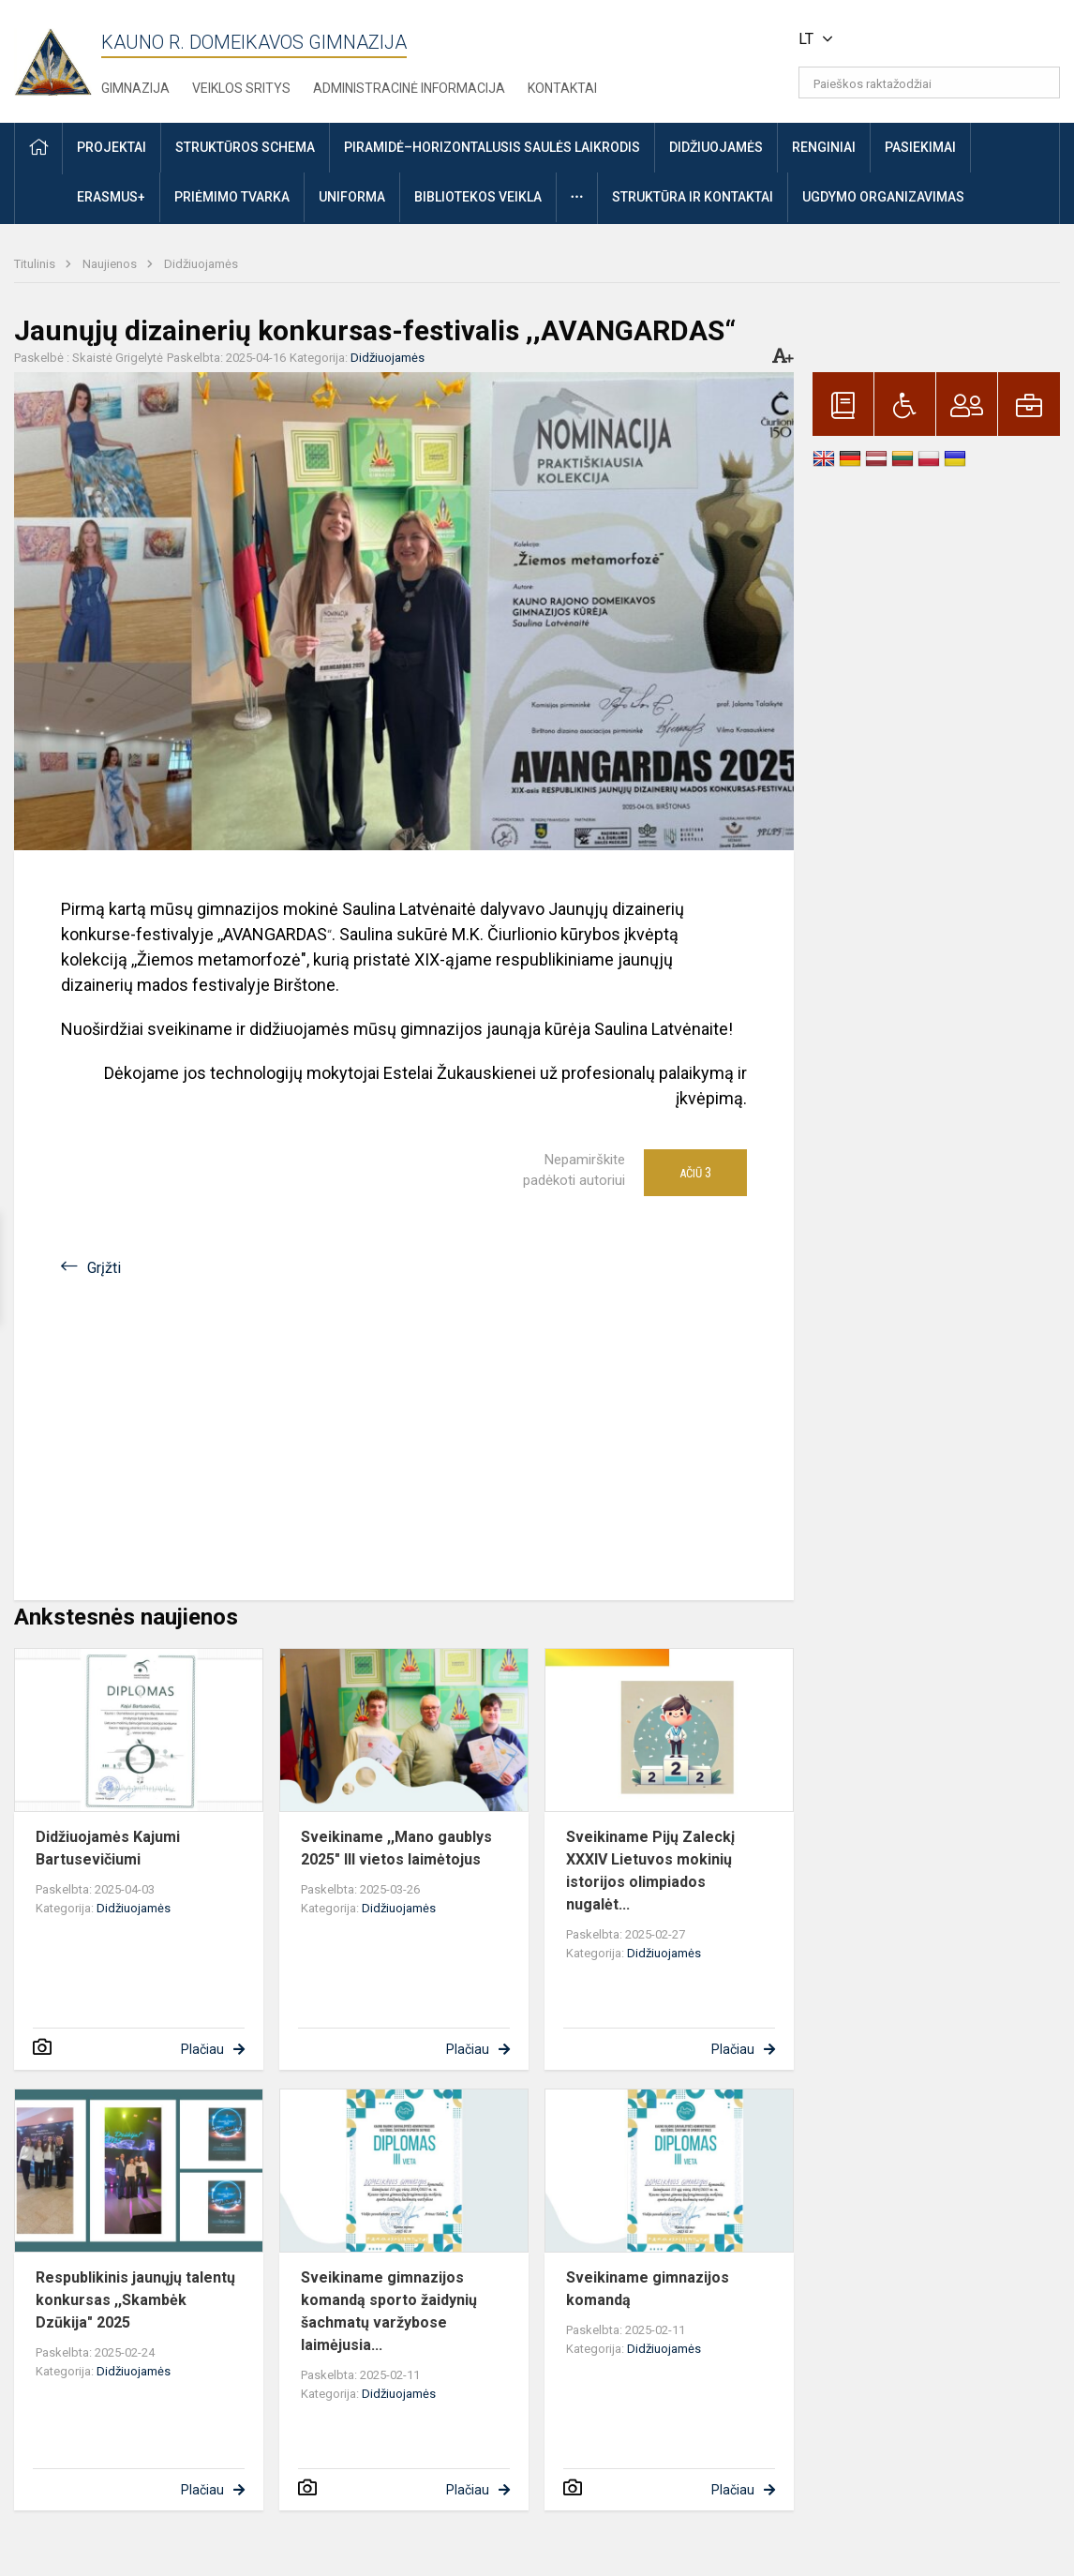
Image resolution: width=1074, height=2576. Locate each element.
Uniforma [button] (352, 196)
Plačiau (202, 2049)
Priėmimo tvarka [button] (232, 196)
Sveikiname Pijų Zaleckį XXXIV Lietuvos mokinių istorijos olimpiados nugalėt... (650, 1870)
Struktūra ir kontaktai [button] (692, 196)
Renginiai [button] (824, 147)
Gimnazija (135, 88)
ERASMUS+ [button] (111, 196)
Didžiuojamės (201, 264)
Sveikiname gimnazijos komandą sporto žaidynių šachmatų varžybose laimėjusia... (389, 2311)
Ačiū (695, 1172)
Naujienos (111, 264)
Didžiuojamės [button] (716, 147)
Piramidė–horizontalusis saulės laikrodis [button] (492, 147)
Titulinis (36, 264)
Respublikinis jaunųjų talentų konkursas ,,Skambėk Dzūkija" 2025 (135, 2300)
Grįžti (104, 1268)
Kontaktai (562, 88)
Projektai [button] (111, 147)
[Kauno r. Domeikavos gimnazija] (57, 57)
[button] (932, 39)
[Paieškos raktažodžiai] (929, 82)
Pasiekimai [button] (920, 147)
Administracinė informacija (409, 88)
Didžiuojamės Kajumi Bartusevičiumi (108, 1848)
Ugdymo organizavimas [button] (883, 196)
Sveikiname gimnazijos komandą (647, 2289)
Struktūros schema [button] (245, 147)
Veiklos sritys (241, 88)
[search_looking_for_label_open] (1039, 82)
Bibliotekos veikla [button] (478, 196)
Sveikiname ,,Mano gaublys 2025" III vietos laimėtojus (396, 1848)
